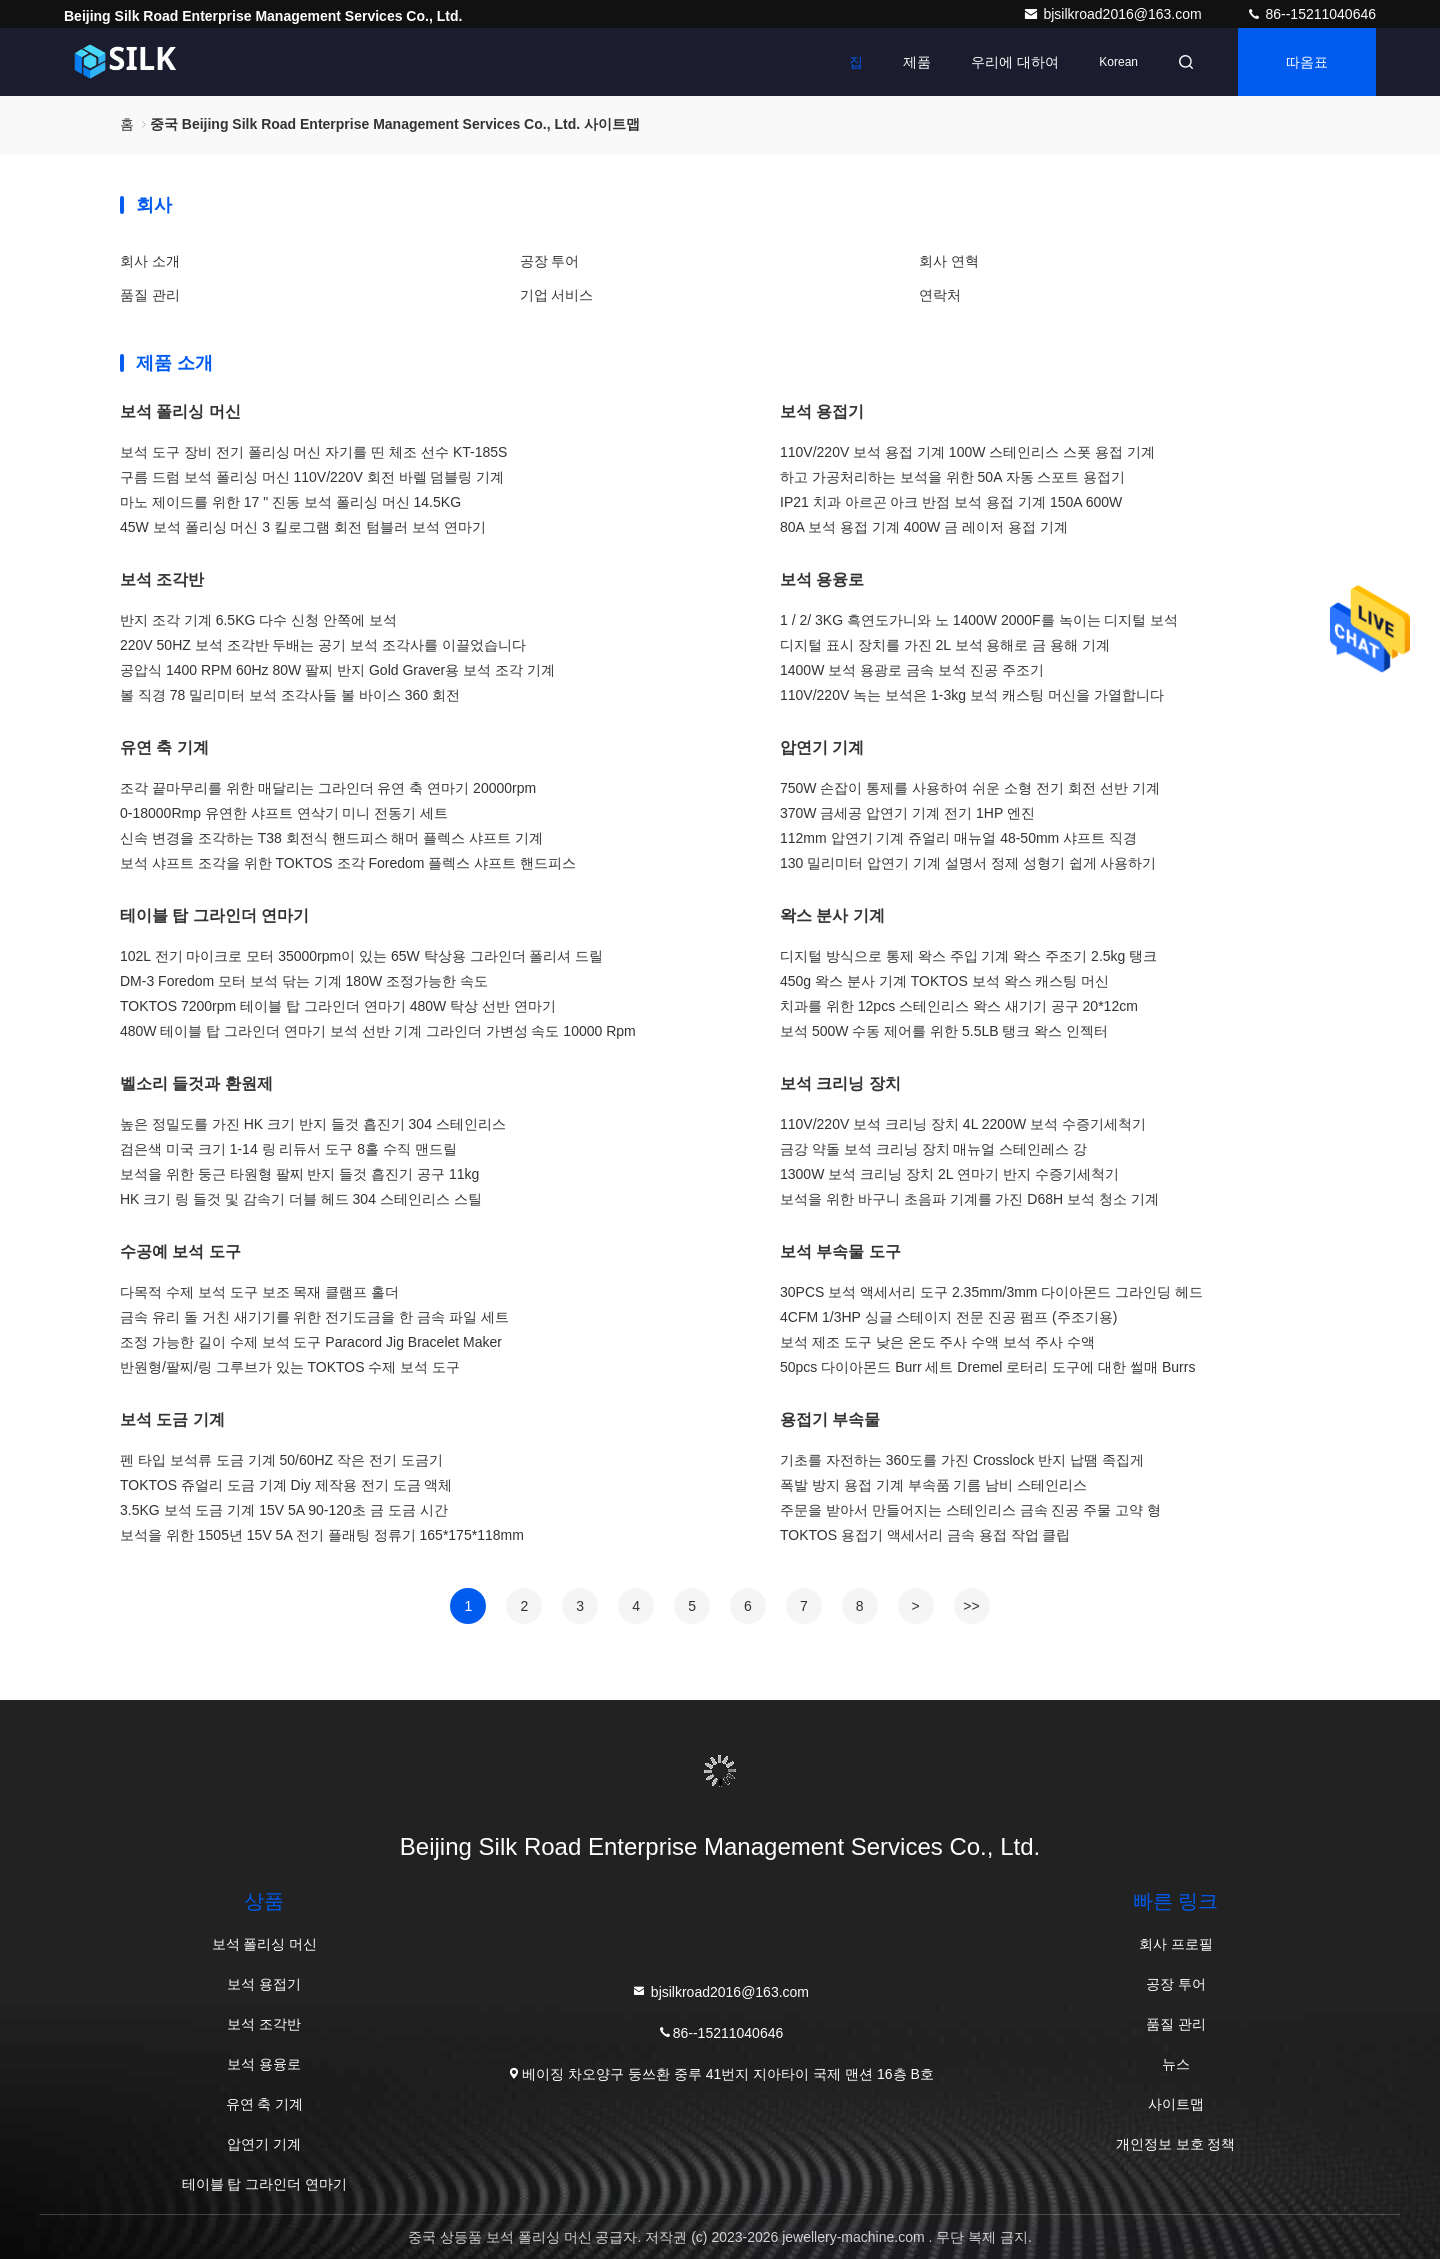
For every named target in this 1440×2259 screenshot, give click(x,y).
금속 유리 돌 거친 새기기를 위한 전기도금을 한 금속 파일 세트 (314, 1317)
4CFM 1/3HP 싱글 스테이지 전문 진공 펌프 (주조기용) (948, 1317)
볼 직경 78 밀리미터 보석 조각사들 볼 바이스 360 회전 (290, 695)
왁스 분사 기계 (832, 915)
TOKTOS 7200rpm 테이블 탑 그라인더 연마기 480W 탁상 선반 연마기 (338, 1006)
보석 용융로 (822, 579)
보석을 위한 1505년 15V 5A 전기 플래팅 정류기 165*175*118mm (322, 1535)
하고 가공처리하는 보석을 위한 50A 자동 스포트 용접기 (952, 477)
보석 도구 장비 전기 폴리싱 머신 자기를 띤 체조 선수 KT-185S (313, 452)
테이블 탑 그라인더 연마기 (214, 915)
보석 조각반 (162, 579)
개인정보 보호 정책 (1176, 2144)
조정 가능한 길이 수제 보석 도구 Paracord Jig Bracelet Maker (311, 1342)
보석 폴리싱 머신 (180, 411)
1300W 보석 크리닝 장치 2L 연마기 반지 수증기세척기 (949, 1174)
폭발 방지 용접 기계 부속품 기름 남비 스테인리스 (933, 1485)
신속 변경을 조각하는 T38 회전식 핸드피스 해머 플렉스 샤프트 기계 (331, 838)
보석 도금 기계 (172, 1419)
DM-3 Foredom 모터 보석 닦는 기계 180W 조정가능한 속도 (304, 981)
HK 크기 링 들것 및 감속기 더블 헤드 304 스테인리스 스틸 (301, 1199)
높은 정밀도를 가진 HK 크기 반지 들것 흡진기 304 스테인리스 (313, 1124)
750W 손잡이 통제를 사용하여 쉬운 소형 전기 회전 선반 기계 (970, 788)
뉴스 (1176, 2064)
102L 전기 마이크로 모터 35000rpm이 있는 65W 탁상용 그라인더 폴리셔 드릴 (361, 956)
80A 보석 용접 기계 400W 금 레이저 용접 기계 (924, 527)
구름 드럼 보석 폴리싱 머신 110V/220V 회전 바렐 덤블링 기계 (312, 477)
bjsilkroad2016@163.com (1114, 14)
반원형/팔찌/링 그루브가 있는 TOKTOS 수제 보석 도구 (290, 1367)
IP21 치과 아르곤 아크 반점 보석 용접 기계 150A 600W (951, 502)
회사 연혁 (949, 261)
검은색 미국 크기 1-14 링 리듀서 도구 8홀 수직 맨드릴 (288, 1149)
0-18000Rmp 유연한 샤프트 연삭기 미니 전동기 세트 (284, 813)
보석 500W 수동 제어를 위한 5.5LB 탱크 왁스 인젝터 (944, 1031)
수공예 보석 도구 (180, 1251)
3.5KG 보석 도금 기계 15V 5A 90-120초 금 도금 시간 (284, 1510)
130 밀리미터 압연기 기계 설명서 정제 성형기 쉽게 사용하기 (968, 863)
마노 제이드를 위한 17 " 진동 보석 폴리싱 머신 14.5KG (290, 502)
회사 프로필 (1176, 1944)
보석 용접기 (822, 411)
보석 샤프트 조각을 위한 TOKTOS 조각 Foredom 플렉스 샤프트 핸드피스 (348, 863)
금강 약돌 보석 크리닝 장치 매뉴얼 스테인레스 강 (933, 1149)
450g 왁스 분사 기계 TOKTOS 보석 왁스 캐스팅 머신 (944, 981)
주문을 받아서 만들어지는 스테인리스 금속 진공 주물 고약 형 (970, 1510)
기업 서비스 (557, 295)
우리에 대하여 (1015, 62)
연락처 (940, 295)
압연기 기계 (822, 747)
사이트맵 (1176, 2104)
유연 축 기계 (164, 747)
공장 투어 (550, 261)
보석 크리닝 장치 (840, 1083)
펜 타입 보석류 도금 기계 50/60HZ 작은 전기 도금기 (281, 1460)
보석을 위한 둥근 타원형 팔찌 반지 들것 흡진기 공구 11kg (299, 1174)
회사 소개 (150, 261)
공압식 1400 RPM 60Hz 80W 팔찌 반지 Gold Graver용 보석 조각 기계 (337, 670)
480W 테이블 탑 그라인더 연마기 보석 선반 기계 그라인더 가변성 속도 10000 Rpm (378, 1031)
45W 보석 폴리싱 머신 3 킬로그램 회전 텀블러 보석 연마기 (303, 527)
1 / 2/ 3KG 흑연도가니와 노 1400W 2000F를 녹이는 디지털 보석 (979, 620)
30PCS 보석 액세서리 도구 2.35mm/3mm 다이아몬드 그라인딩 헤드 (991, 1292)
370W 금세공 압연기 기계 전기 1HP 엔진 (907, 813)
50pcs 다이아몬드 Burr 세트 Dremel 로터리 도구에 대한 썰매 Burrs (987, 1367)
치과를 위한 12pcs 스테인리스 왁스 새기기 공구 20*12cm (959, 1006)
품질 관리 (150, 295)
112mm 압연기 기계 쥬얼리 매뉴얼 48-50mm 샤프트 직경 (958, 838)
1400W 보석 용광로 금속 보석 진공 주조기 (912, 670)
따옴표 (1307, 62)
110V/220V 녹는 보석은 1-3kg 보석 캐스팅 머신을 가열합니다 (972, 695)
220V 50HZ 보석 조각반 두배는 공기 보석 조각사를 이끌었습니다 (323, 645)
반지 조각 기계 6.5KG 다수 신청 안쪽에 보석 (258, 620)
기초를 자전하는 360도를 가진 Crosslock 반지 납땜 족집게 (962, 1460)
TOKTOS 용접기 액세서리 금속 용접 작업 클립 (925, 1535)
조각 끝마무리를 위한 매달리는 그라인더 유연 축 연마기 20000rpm (328, 788)
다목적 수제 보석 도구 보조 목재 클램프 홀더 (259, 1292)
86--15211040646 (1311, 14)
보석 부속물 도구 (840, 1251)
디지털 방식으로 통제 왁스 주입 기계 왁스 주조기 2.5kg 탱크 (968, 956)
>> (971, 1606)
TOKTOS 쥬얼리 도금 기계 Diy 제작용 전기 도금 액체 (286, 1485)
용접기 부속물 (830, 1419)
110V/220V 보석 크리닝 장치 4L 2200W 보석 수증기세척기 (963, 1124)
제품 (917, 62)
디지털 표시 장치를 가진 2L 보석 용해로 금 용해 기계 (945, 645)
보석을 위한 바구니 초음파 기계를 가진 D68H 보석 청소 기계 (969, 1199)
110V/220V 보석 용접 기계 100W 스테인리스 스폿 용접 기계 (967, 452)
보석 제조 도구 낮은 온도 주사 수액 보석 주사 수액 (937, 1342)
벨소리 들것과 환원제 (196, 1083)
